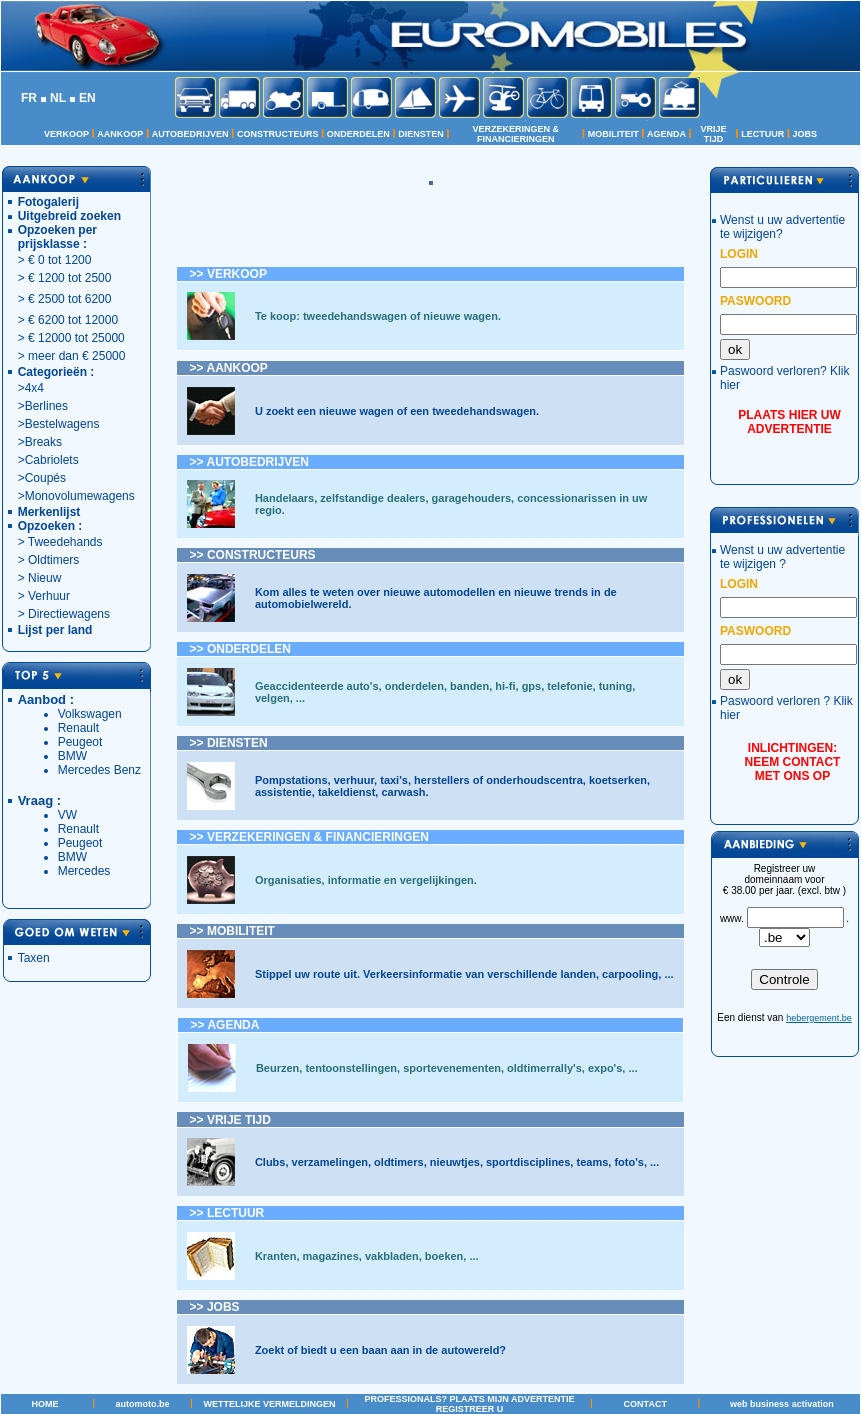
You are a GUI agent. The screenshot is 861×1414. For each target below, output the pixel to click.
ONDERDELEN (358, 134)
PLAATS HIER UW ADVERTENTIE (789, 422)
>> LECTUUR (227, 1213)
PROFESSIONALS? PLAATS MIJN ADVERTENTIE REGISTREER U (470, 1404)
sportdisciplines (528, 1162)
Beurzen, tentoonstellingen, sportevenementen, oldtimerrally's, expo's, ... (447, 1068)
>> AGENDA (225, 1025)
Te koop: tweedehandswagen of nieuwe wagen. (378, 316)
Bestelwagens (62, 424)
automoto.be (143, 1404)
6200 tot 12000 (78, 320)
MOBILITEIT (613, 134)
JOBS (805, 134)
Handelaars (284, 498)
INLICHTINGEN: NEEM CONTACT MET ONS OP (793, 762)
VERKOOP (66, 134)
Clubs (270, 1162)
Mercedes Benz (99, 770)
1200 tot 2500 (74, 278)
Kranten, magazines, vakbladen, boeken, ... (367, 1256)
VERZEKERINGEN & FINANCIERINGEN (515, 134)
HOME (44, 1404)
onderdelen (414, 686)
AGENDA (666, 134)
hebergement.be (819, 1018)
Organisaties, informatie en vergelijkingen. (366, 880)
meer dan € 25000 (76, 356)
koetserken (618, 780)
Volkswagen (90, 714)
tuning (616, 686)
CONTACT (645, 1404)
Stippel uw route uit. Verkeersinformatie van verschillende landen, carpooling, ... (464, 974)
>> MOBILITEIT (232, 931)
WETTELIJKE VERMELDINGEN (269, 1404)
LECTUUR (762, 134)
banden (469, 686)
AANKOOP (120, 134)
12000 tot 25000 (81, 338)
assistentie (283, 792)
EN (87, 98)
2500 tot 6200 (74, 299)
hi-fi (505, 686)
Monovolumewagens (80, 496)
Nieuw (44, 578)
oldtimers (399, 1162)
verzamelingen (330, 1162)
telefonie (568, 686)
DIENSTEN (421, 134)
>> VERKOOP (228, 274)
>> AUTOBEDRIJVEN (249, 462)
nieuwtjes (455, 1162)
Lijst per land (55, 630)
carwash (403, 792)
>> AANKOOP (229, 368)
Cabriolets (52, 460)
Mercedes (84, 871)
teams (592, 1162)
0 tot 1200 (64, 260)
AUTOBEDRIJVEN (190, 134)
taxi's (394, 780)
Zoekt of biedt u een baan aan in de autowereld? (380, 1350)
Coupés (45, 478)
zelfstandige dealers (372, 498)
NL (58, 98)
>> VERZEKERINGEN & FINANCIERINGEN (309, 837)
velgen (272, 698)
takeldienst (346, 792)
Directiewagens (69, 614)
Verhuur (49, 596)
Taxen (34, 958)
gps (532, 686)
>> (240, 649)
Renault (78, 728)
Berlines (46, 406)
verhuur (354, 780)
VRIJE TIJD (714, 134)
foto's (627, 1162)
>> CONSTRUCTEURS (253, 555)
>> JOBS (215, 1307)
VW (67, 815)
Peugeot (80, 742)
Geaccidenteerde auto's (317, 686)
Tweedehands (65, 542)
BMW (72, 756)
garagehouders (471, 498)
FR (29, 98)
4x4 (34, 388)
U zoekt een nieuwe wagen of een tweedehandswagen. (397, 411)
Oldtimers (52, 560)
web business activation (782, 1404)
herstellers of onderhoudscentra (498, 780)
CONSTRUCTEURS (278, 134)
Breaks (43, 442)
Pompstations (291, 780)
